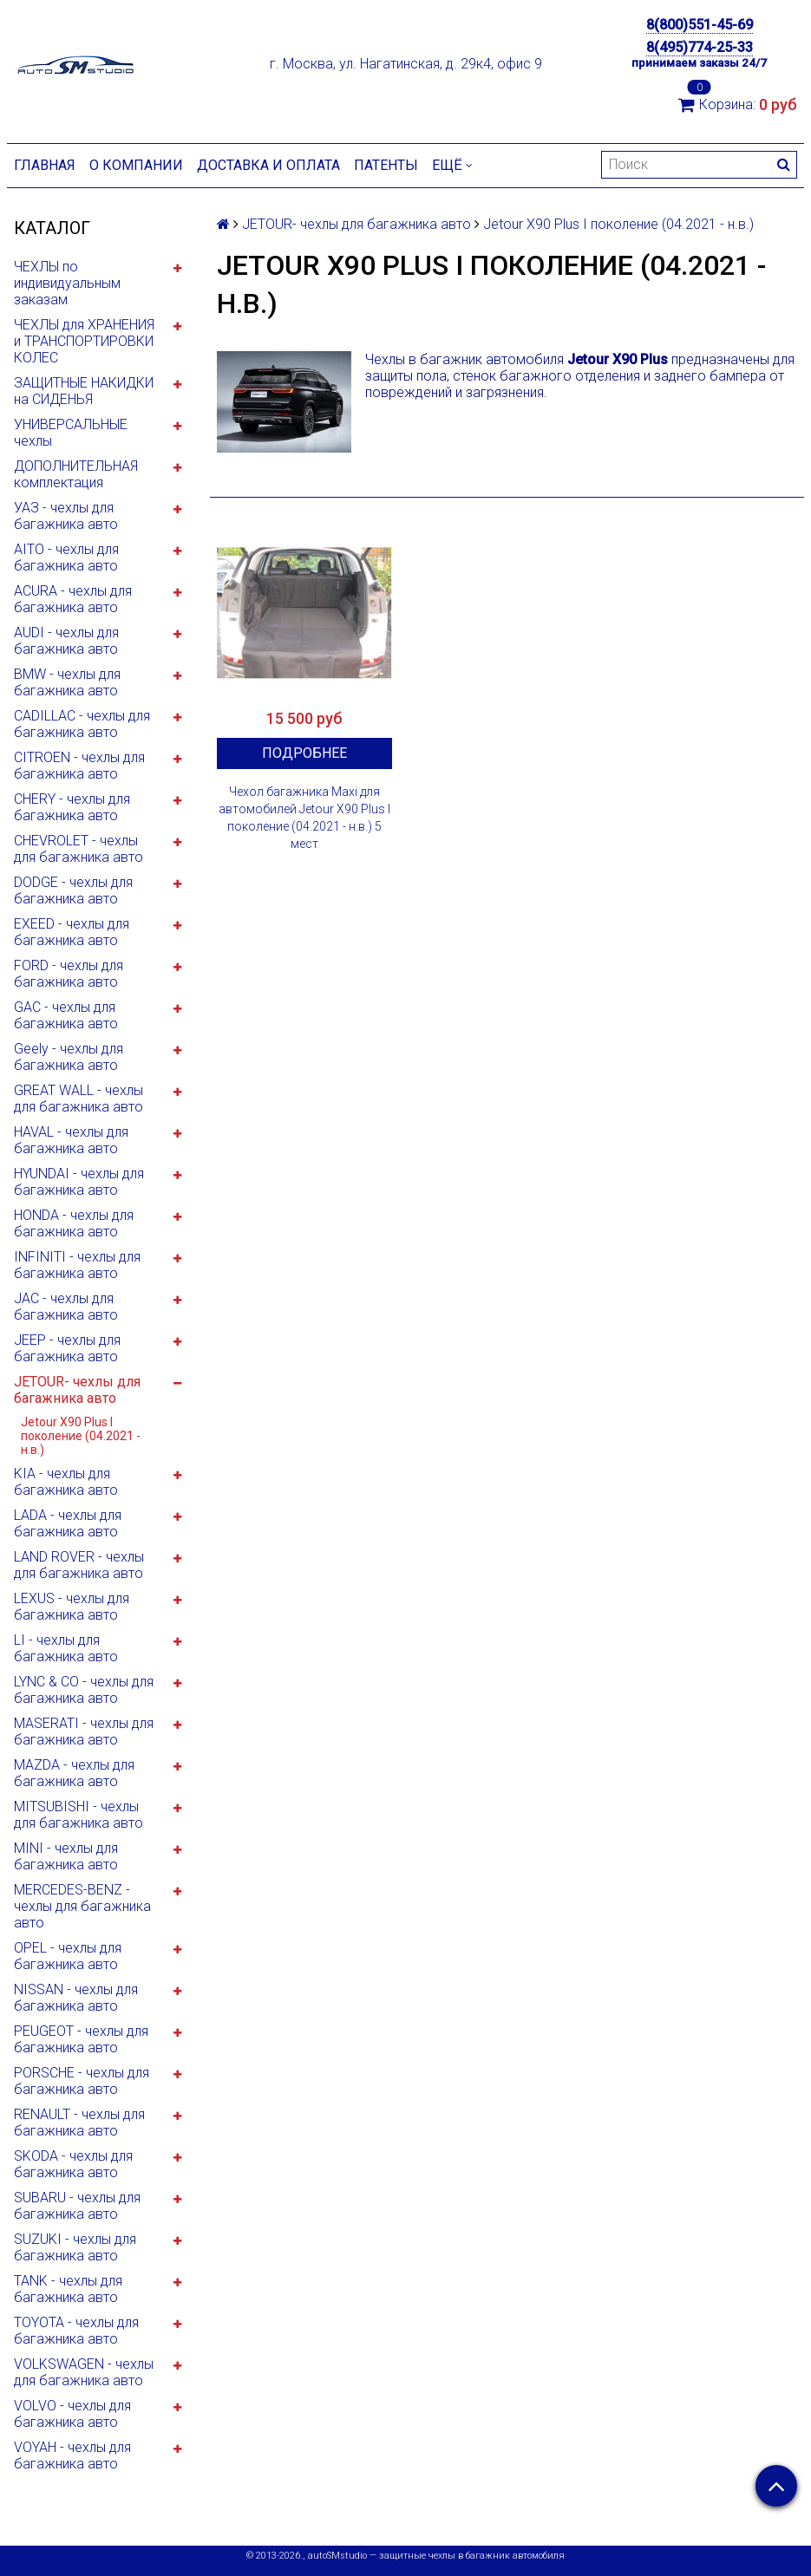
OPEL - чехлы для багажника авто (67, 1956)
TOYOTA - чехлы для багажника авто (76, 2330)
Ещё (452, 165)
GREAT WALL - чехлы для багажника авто (78, 1098)
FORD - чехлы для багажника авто (68, 973)
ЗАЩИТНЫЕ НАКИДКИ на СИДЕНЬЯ (84, 391)
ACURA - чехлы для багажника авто (73, 599)
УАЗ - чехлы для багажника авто (66, 515)
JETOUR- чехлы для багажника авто (77, 1389)
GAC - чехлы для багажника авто (66, 1015)
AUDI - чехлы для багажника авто (66, 640)
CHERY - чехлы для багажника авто (72, 807)
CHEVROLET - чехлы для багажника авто (78, 848)
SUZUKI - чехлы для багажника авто (75, 2247)
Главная (44, 165)
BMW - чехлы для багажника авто (67, 682)
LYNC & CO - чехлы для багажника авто (84, 1689)
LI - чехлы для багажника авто (66, 1648)
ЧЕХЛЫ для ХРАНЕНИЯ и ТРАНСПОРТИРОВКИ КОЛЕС (84, 341)
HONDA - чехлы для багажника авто (74, 1223)
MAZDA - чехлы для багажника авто (74, 1773)
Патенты (386, 165)
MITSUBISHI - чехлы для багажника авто (78, 1814)
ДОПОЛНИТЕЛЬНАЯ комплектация (76, 474)
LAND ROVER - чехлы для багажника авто (79, 1565)
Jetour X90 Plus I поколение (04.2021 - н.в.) (81, 1436)
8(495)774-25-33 (699, 47)
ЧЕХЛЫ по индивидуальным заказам (67, 283)
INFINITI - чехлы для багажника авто (77, 1265)
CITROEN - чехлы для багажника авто (79, 765)
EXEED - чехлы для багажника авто (71, 932)
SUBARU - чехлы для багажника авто (77, 2205)
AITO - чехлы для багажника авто (66, 557)
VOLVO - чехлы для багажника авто (72, 2413)
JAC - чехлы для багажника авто (66, 1306)
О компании (136, 165)
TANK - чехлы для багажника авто (68, 2289)
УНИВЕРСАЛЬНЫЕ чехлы (71, 432)
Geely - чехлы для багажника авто (68, 1056)
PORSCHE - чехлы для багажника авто (81, 2080)
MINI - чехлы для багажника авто (66, 1856)
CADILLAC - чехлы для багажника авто (82, 724)
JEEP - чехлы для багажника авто (67, 1348)
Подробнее (304, 753)
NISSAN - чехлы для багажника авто (76, 1997)
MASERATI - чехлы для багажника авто (84, 1731)
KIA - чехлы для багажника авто (66, 1481)
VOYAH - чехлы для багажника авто (72, 2455)
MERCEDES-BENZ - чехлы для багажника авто (82, 1906)
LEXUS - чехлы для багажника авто (71, 1606)
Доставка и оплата (268, 165)
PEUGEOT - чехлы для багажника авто (81, 2039)
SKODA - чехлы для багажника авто (73, 2164)
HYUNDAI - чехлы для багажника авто (79, 1181)
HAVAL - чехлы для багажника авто (71, 1140)
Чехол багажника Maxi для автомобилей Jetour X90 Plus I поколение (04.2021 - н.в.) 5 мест (304, 818)
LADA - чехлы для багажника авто (67, 1523)
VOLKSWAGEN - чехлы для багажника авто (84, 2372)
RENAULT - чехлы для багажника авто (79, 2122)
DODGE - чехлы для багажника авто (73, 890)
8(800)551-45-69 (699, 24)
